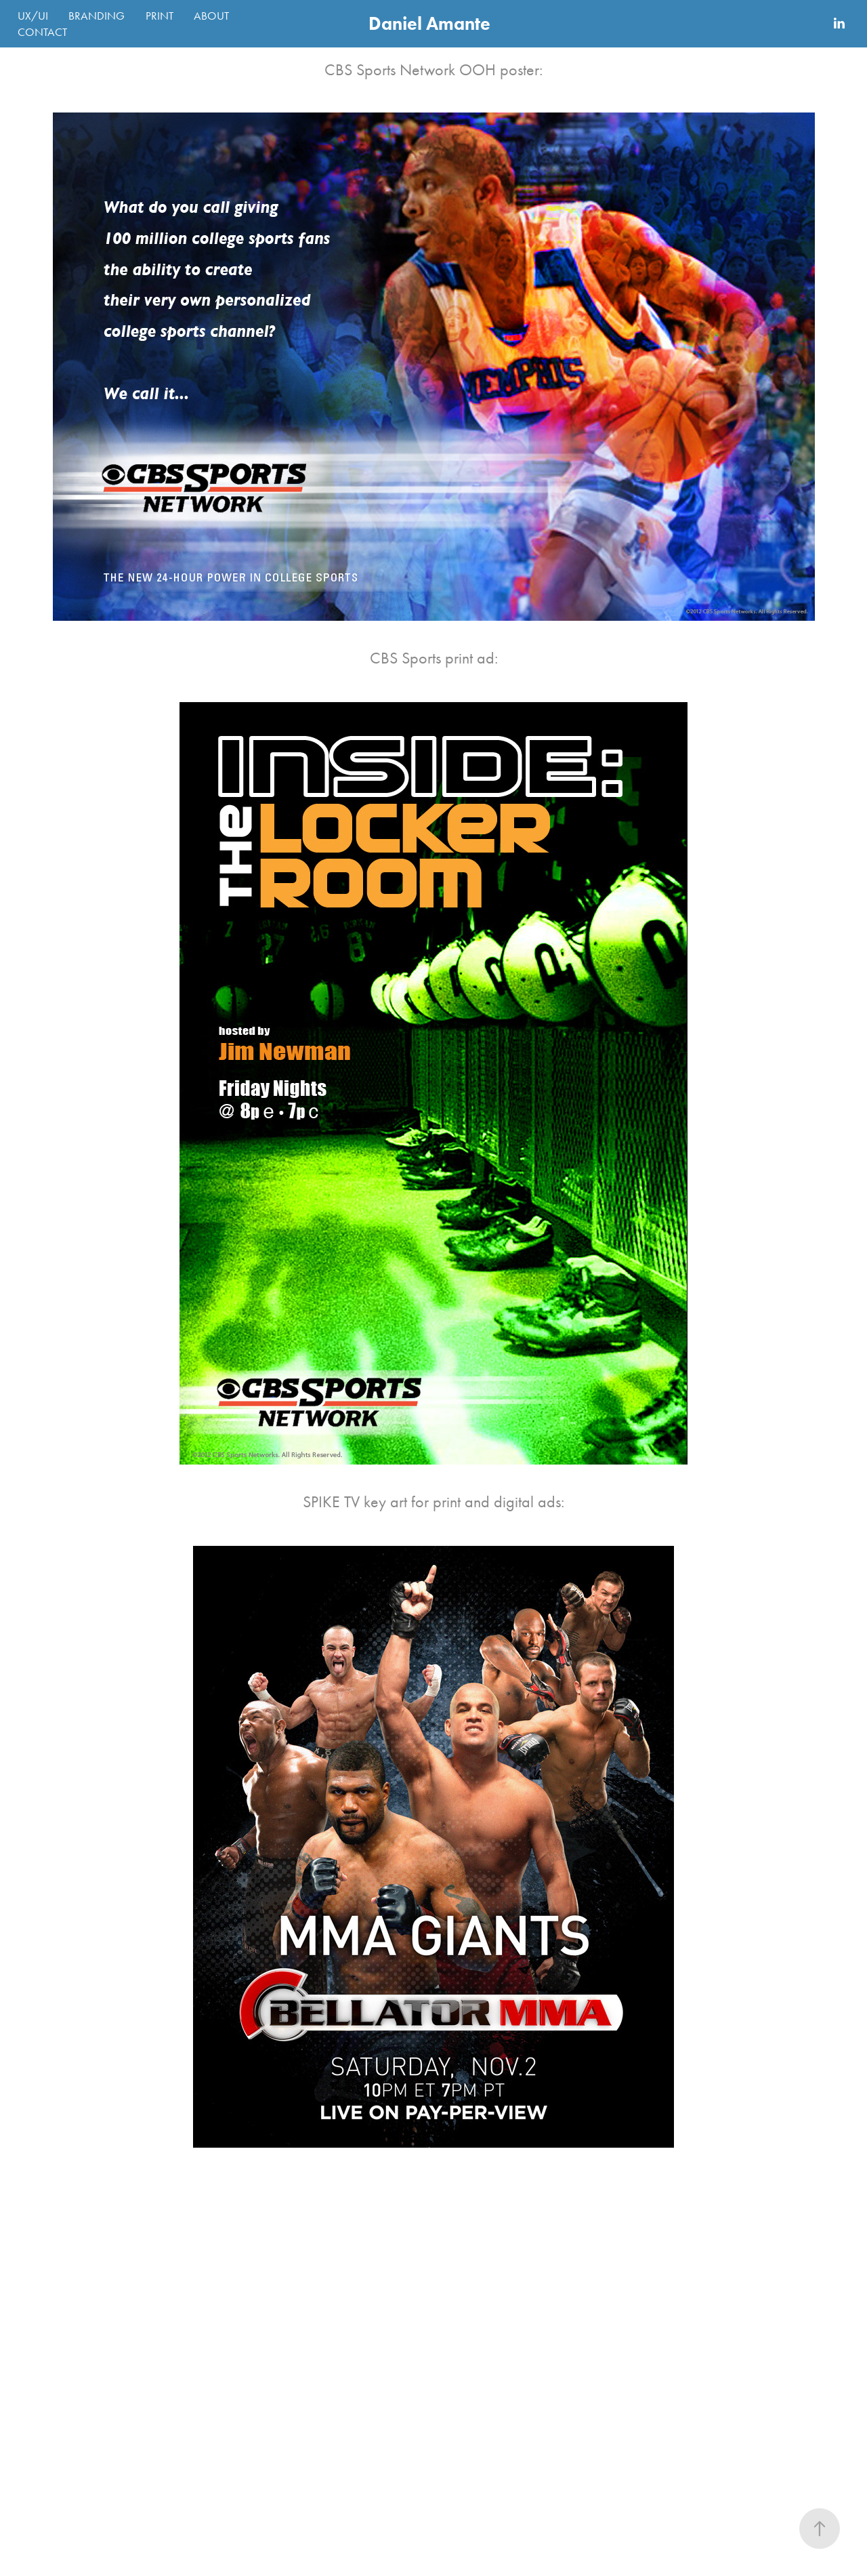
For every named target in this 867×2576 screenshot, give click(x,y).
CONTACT (42, 32)
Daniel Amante (429, 23)
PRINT (159, 15)
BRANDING (96, 15)
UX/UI (33, 15)
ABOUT (211, 15)
